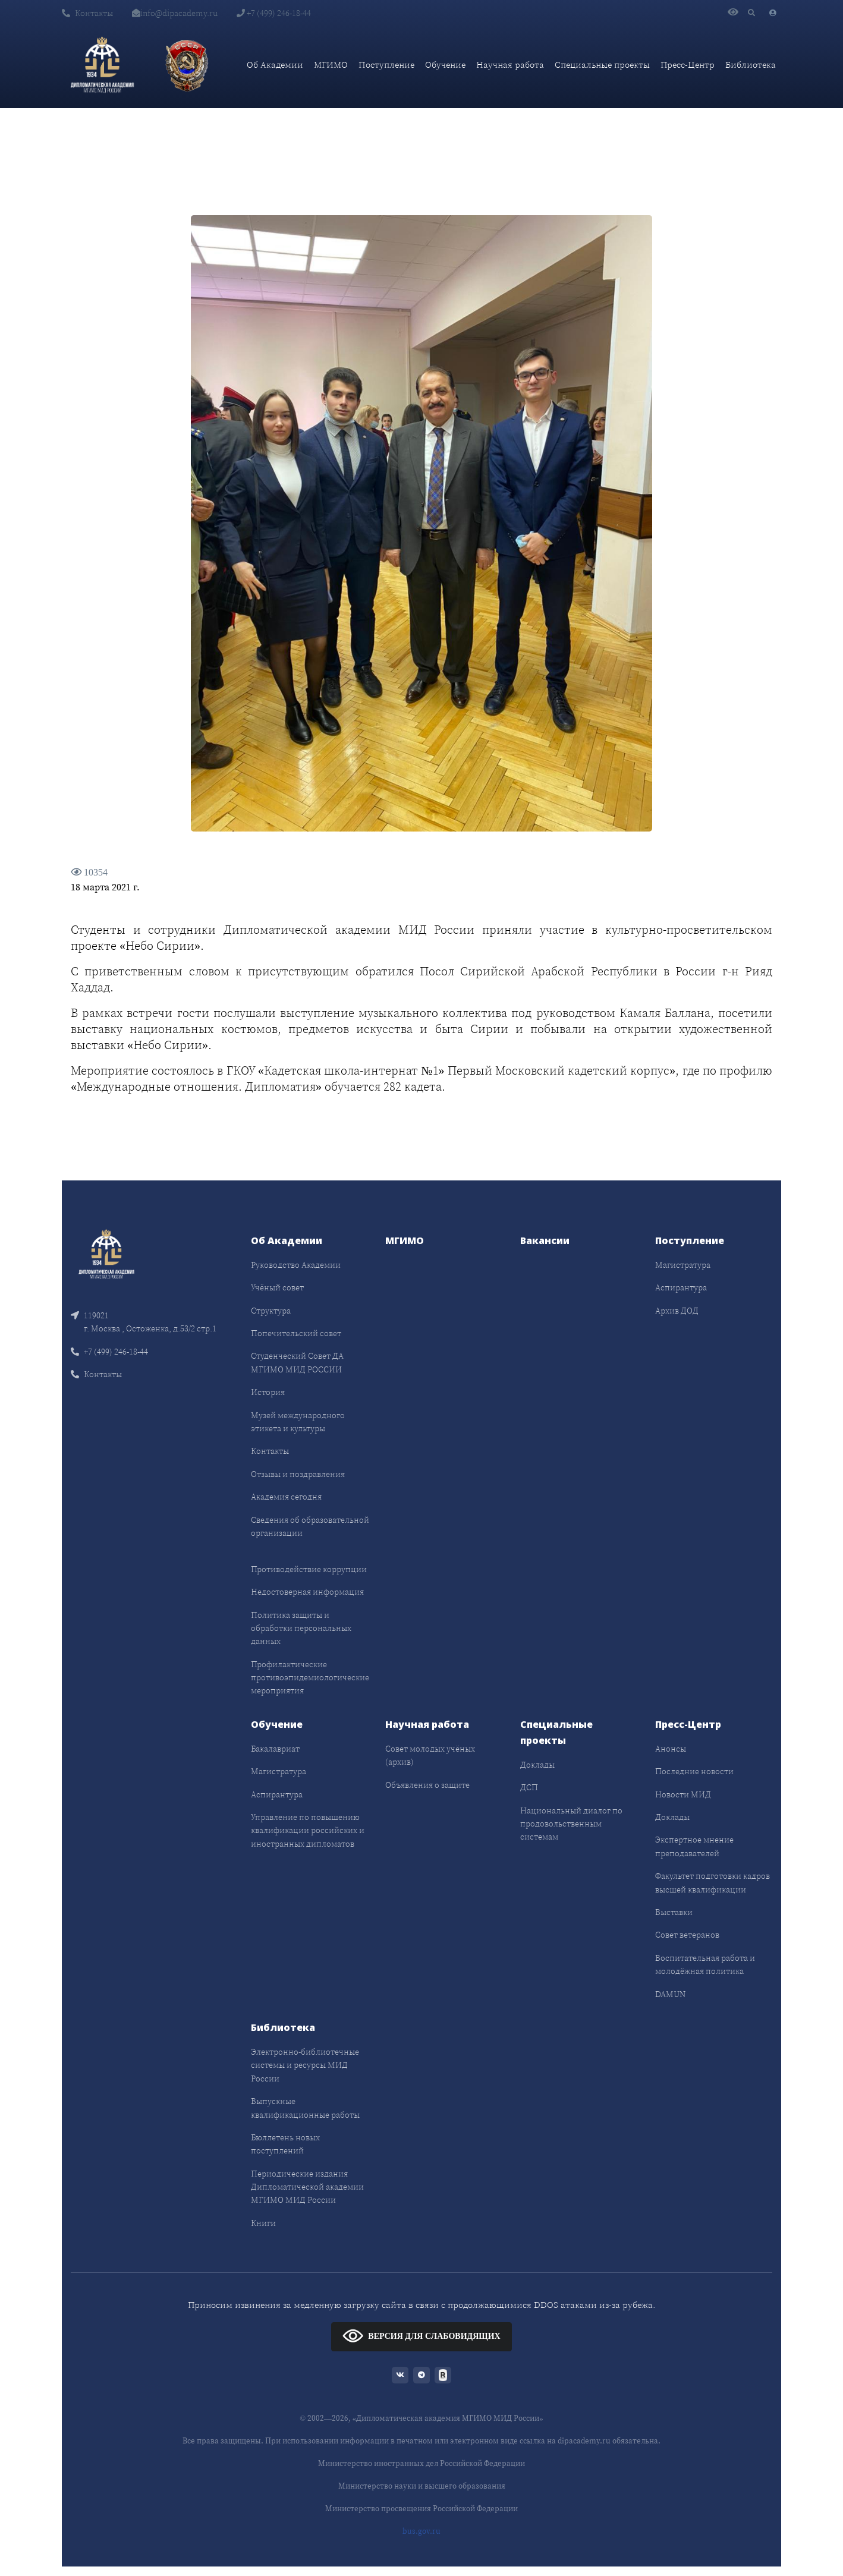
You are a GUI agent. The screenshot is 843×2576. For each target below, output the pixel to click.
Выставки (674, 1912)
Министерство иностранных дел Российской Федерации (421, 2463)
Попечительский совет (296, 1333)
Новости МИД (683, 1794)
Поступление (386, 64)
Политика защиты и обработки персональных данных (301, 1628)
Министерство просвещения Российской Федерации (421, 2508)
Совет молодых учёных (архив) (430, 1755)
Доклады (537, 1765)
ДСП (529, 1787)
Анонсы (670, 1749)
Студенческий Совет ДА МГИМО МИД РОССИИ (297, 1362)
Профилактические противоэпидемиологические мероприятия (310, 1677)
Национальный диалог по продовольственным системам (571, 1824)
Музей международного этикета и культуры (298, 1421)
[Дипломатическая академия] (102, 64)
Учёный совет (277, 1287)
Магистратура (682, 1265)
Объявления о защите (427, 1785)
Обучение (445, 64)
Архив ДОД (677, 1311)
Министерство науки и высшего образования (421, 2486)
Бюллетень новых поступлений (285, 2143)
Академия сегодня (286, 1497)
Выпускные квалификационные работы (305, 2107)
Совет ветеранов (687, 1935)
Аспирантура (681, 1287)
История (268, 1392)
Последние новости (694, 1771)
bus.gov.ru (421, 2531)
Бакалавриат (275, 1749)
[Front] (106, 1253)
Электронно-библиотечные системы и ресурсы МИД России (305, 2065)
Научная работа (510, 64)
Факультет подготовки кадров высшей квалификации (712, 1882)
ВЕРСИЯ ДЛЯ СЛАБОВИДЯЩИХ (421, 2335)
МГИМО (331, 64)
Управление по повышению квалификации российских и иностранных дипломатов (307, 1830)
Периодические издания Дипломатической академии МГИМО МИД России (307, 2187)
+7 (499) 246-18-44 (274, 13)
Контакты (87, 13)
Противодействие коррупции (309, 1569)
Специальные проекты (602, 64)
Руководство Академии (296, 1265)
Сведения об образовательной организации (310, 1526)
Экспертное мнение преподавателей (694, 1846)
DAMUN (670, 1994)
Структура (271, 1311)
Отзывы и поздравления (298, 1474)
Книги (263, 2223)
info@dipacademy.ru (175, 13)
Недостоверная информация (307, 1592)
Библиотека (750, 64)
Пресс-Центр (687, 64)
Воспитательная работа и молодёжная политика (705, 1964)
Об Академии (275, 64)
